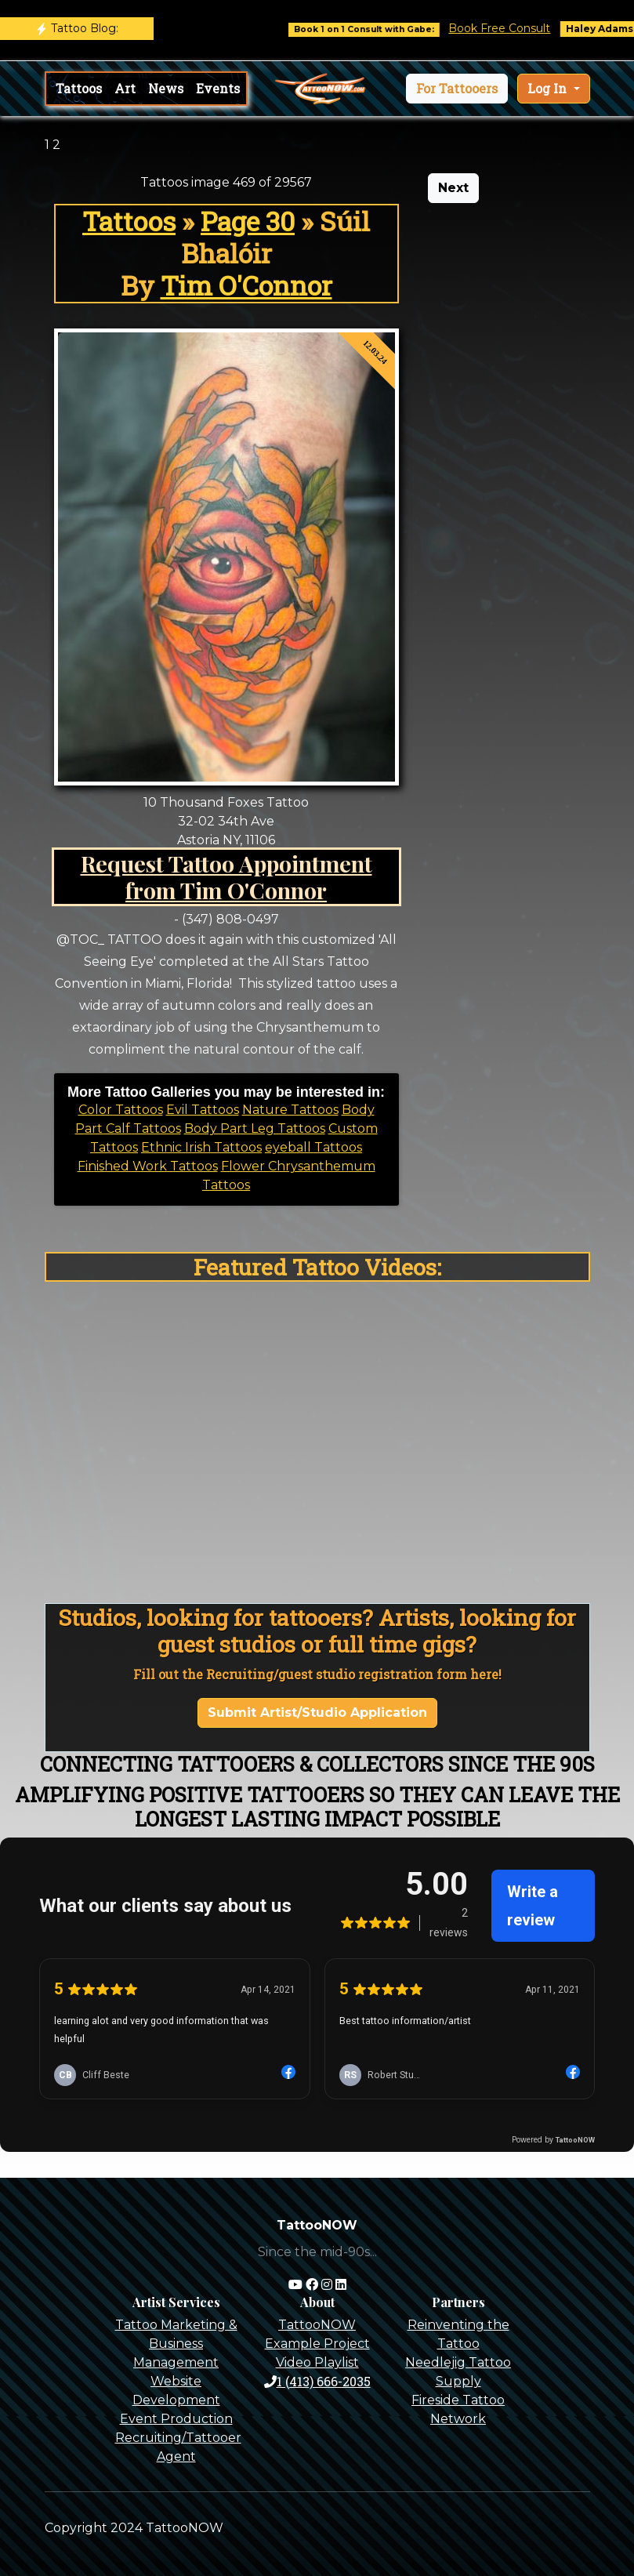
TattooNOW (317, 2324)
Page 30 (248, 220)
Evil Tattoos (202, 1109)
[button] (457, 88)
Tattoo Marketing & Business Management (176, 2343)
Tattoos (79, 88)
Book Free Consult (512, 28)
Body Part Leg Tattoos (254, 1128)
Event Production (176, 2418)
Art (125, 88)
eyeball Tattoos (313, 1147)
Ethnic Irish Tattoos (201, 1147)
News (165, 88)
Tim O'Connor (246, 285)
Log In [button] (548, 88)
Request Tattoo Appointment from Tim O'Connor (226, 876)
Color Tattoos (120, 1109)
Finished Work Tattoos (148, 1166)
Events (218, 88)
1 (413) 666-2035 (317, 2381)
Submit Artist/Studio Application (317, 1712)
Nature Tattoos (290, 1109)
